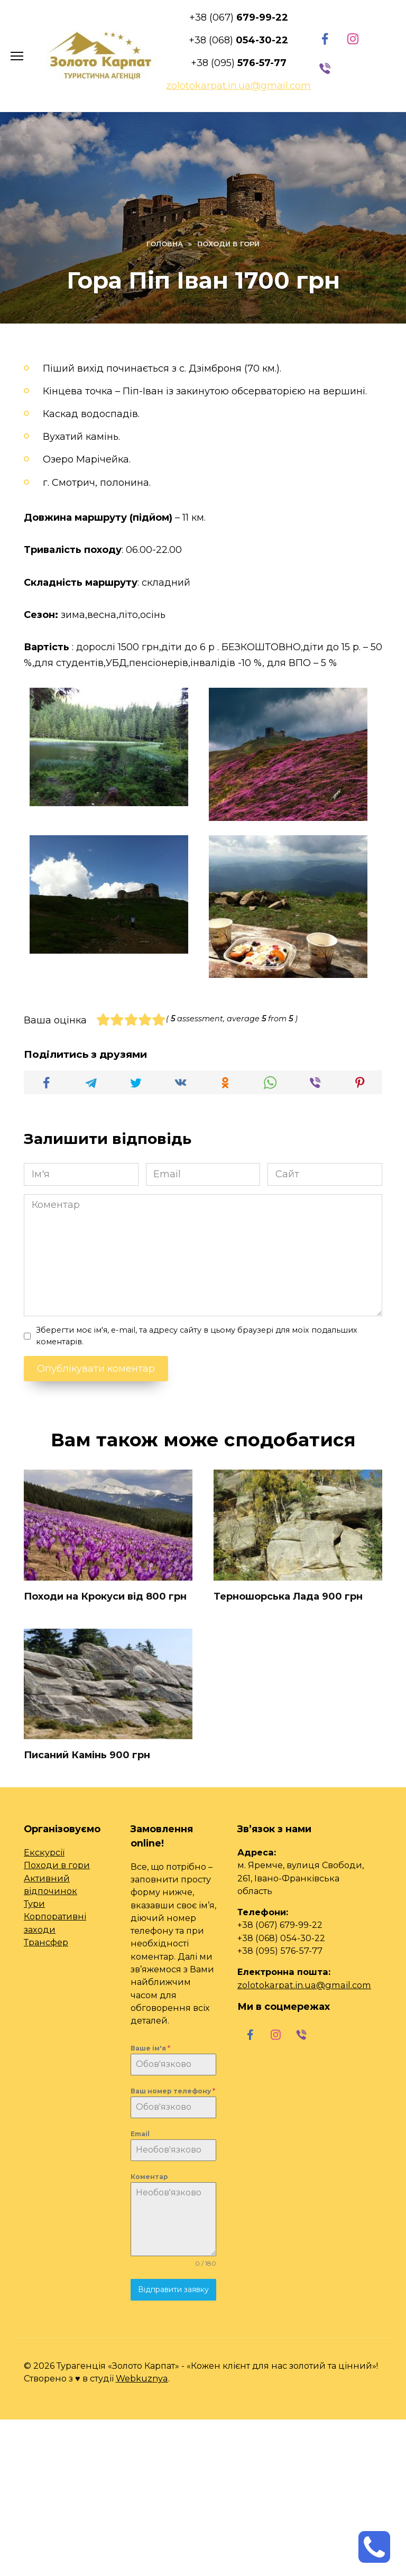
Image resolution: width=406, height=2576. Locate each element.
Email (140, 2133)
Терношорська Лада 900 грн (288, 1596)
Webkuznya (142, 2377)
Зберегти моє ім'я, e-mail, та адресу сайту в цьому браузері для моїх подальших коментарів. (196, 1335)
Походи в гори (57, 1864)
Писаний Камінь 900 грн (87, 1755)
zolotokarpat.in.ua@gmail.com (304, 1984)
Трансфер (46, 1941)
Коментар (149, 2176)
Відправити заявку (173, 2289)
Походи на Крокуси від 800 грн (105, 1596)
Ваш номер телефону (173, 2090)
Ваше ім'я (150, 2047)
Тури (34, 1903)
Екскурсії (44, 1851)
